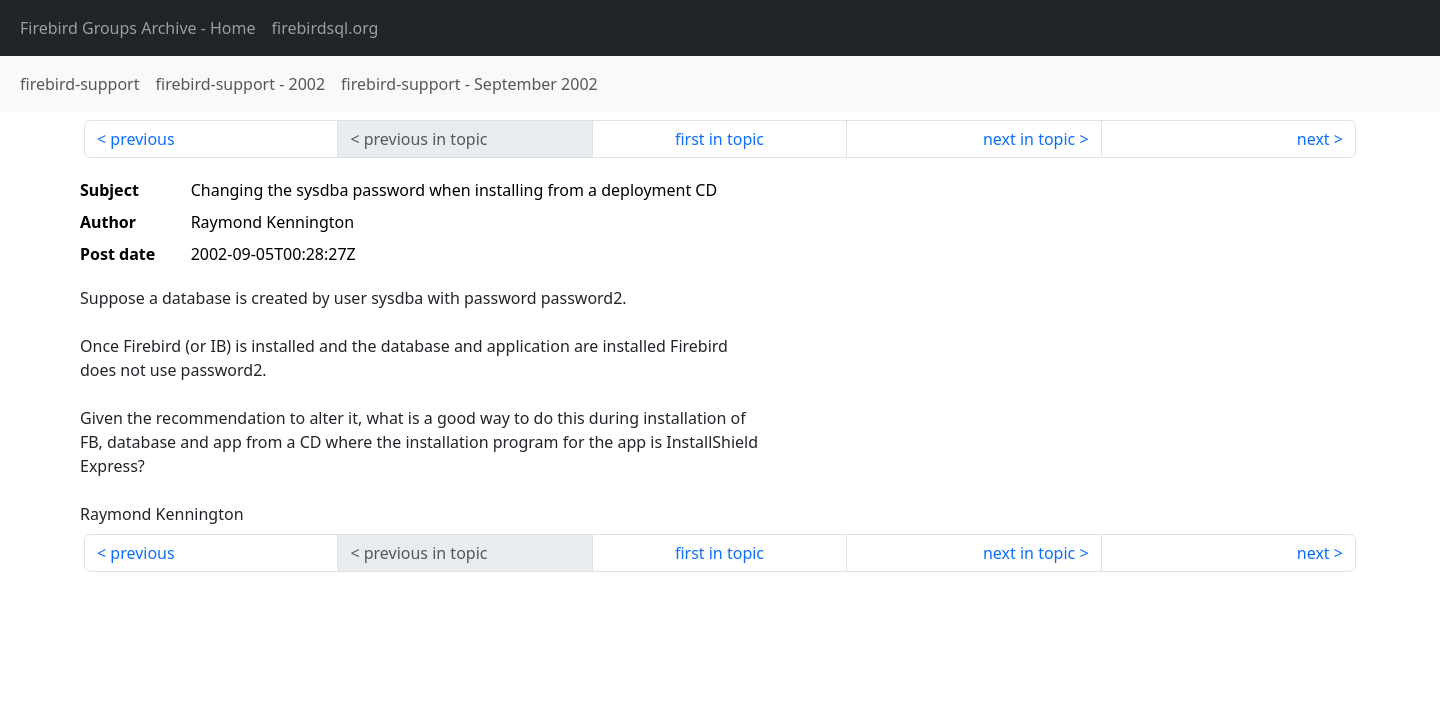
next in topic (1029, 139)
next (1313, 139)
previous (142, 139)
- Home (138, 28)
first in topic (719, 139)
